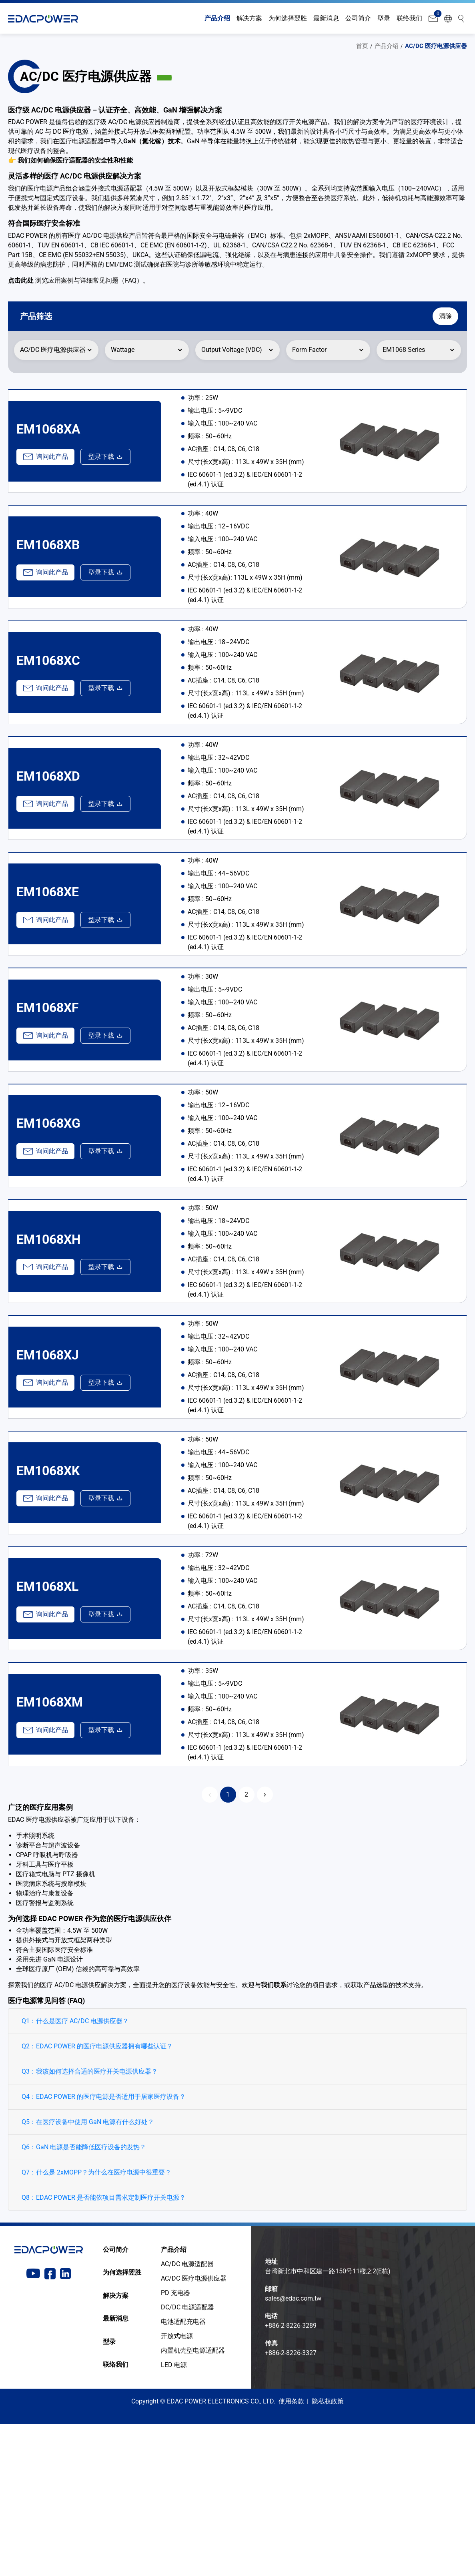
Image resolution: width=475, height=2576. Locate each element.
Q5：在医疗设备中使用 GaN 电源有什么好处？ (88, 2273)
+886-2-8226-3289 (291, 2477)
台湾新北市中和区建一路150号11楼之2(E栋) (328, 2423)
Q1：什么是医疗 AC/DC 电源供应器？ (75, 2172)
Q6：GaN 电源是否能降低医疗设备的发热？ (84, 2299)
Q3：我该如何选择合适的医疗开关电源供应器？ (90, 2223)
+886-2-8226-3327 (291, 2504)
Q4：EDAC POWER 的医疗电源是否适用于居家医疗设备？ (104, 2248)
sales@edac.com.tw (293, 2450)
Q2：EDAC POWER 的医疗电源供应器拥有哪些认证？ (97, 2198)
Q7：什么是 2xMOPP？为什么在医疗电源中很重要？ (96, 2324)
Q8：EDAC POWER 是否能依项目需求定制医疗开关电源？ (104, 2349)
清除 (440, 316)
